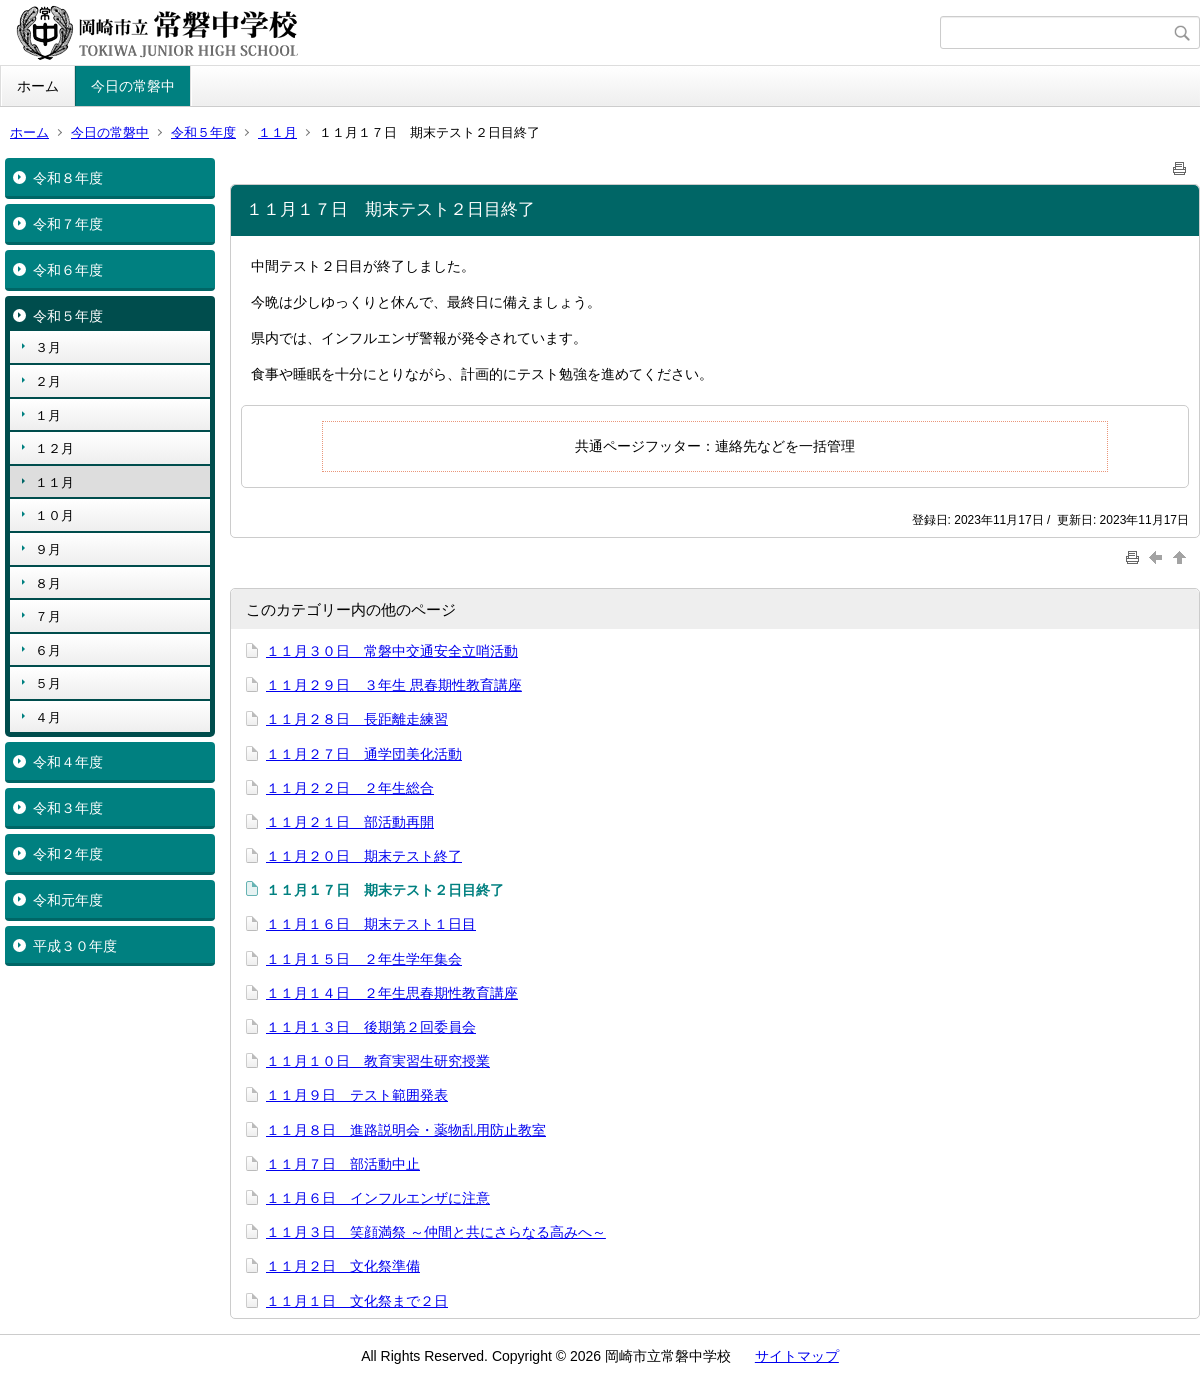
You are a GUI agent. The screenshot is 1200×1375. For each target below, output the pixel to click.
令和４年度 (68, 762)
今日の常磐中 (133, 86)
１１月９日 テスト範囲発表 (357, 1095)
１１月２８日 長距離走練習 (357, 719)
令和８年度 (68, 178)
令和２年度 (68, 854)
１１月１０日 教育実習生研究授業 (378, 1061)
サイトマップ (797, 1356)
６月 (48, 650)
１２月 (54, 448)
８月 (48, 583)
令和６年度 (68, 270)
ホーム (38, 86)
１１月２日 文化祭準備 (343, 1266)
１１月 (277, 132)
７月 (48, 616)
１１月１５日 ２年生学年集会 (364, 959)
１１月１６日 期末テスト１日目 (371, 924)
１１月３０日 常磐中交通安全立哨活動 (392, 651)
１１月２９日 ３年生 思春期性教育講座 (394, 685)
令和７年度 (68, 224)
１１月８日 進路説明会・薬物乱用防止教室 (406, 1130)
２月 (48, 381)
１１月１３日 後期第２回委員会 (371, 1027)
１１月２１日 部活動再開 (350, 822)
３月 (48, 347)
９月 (48, 549)
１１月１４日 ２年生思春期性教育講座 (392, 993)
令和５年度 (203, 132)
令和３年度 (68, 808)
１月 (48, 415)
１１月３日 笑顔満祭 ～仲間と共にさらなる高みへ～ (436, 1232)
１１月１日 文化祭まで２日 (357, 1301)
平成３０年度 (75, 946)
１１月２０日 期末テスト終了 (364, 856)
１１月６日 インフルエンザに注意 (378, 1198)
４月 (48, 717)
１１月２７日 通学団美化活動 (364, 754)
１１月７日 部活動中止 (343, 1164)
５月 (48, 683)
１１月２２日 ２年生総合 (350, 788)
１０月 (54, 515)
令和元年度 (68, 900)
